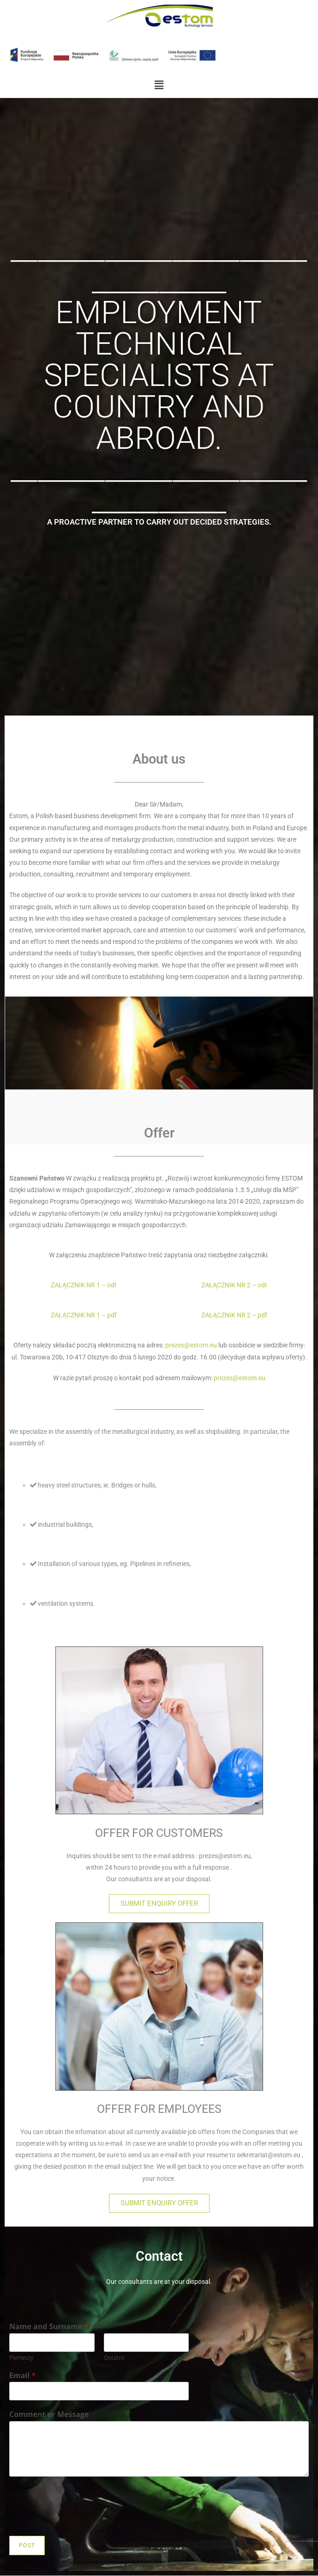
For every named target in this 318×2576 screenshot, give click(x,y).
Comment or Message (49, 2414)
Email (22, 2375)
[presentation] (79, 2520)
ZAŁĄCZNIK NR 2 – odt (234, 1285)
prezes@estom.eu (191, 1345)
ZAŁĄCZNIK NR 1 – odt (84, 1285)
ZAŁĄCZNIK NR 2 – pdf (234, 1315)
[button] (159, 84)
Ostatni (114, 2358)
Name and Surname (48, 2326)
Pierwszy (21, 2358)
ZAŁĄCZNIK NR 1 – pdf (84, 1315)
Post (27, 2545)
